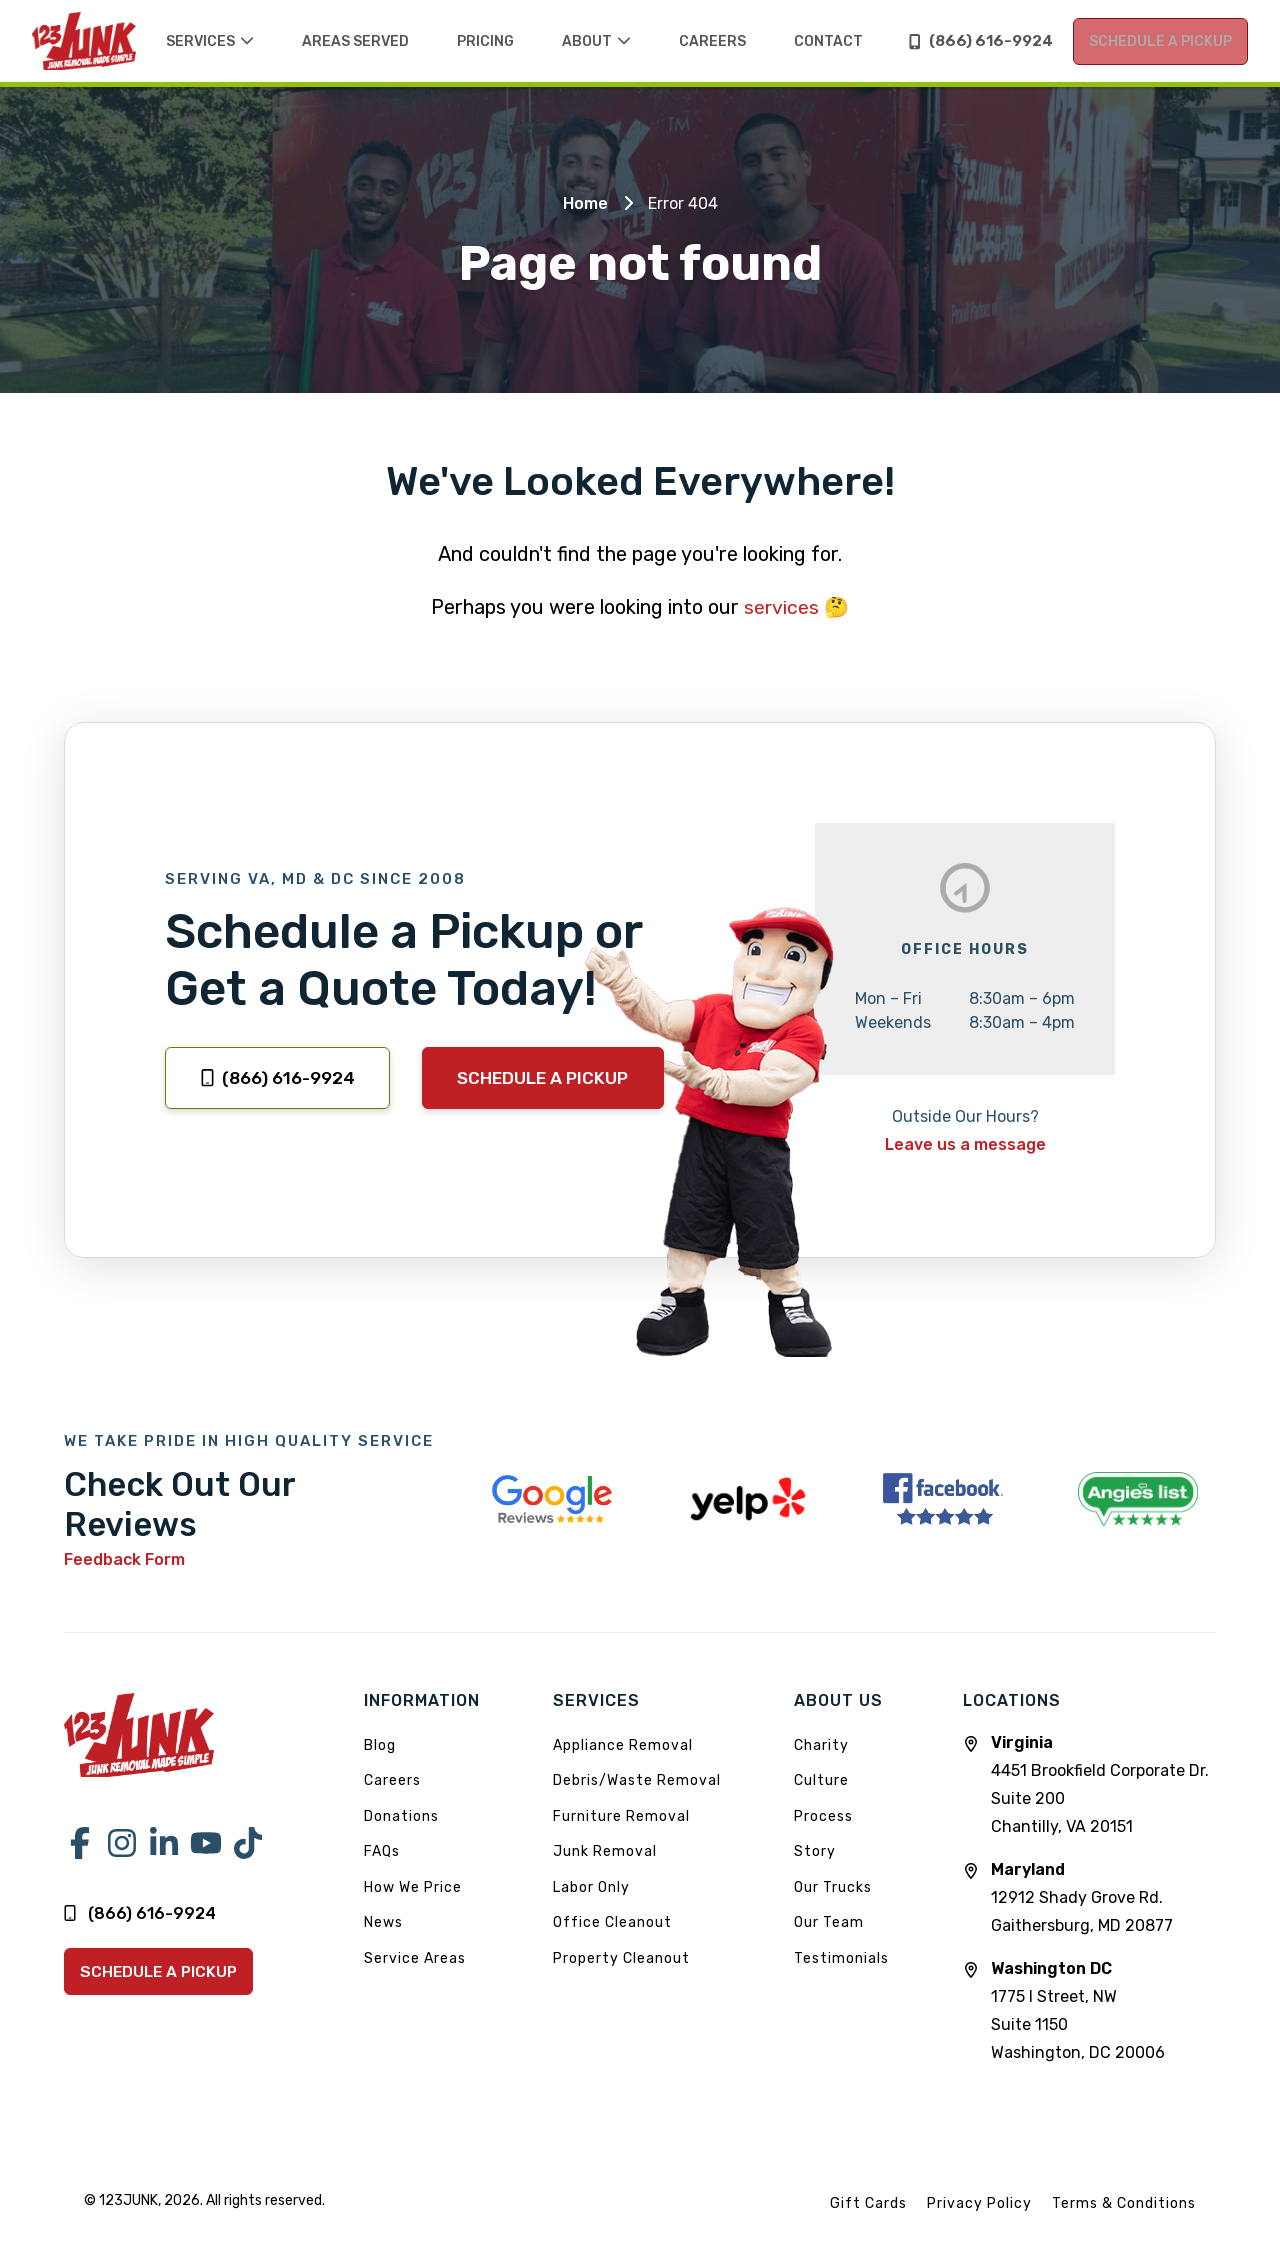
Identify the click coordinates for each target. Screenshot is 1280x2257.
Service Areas (415, 1975)
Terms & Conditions (1124, 2220)
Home (585, 222)
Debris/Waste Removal (637, 1798)
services (782, 626)
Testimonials (841, 1975)
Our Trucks (833, 1904)
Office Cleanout (612, 1940)
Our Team (829, 1940)
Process (823, 1833)
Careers (392, 1798)
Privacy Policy (979, 2220)
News (383, 1940)
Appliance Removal (623, 1762)
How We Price (413, 1904)
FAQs (382, 1869)
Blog (380, 1762)
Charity (821, 1762)
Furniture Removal (621, 1833)
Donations (401, 1833)
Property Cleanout (621, 1975)
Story (815, 1869)
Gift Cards (868, 2220)
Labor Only (591, 1904)
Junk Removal (605, 1869)
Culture (821, 1798)
